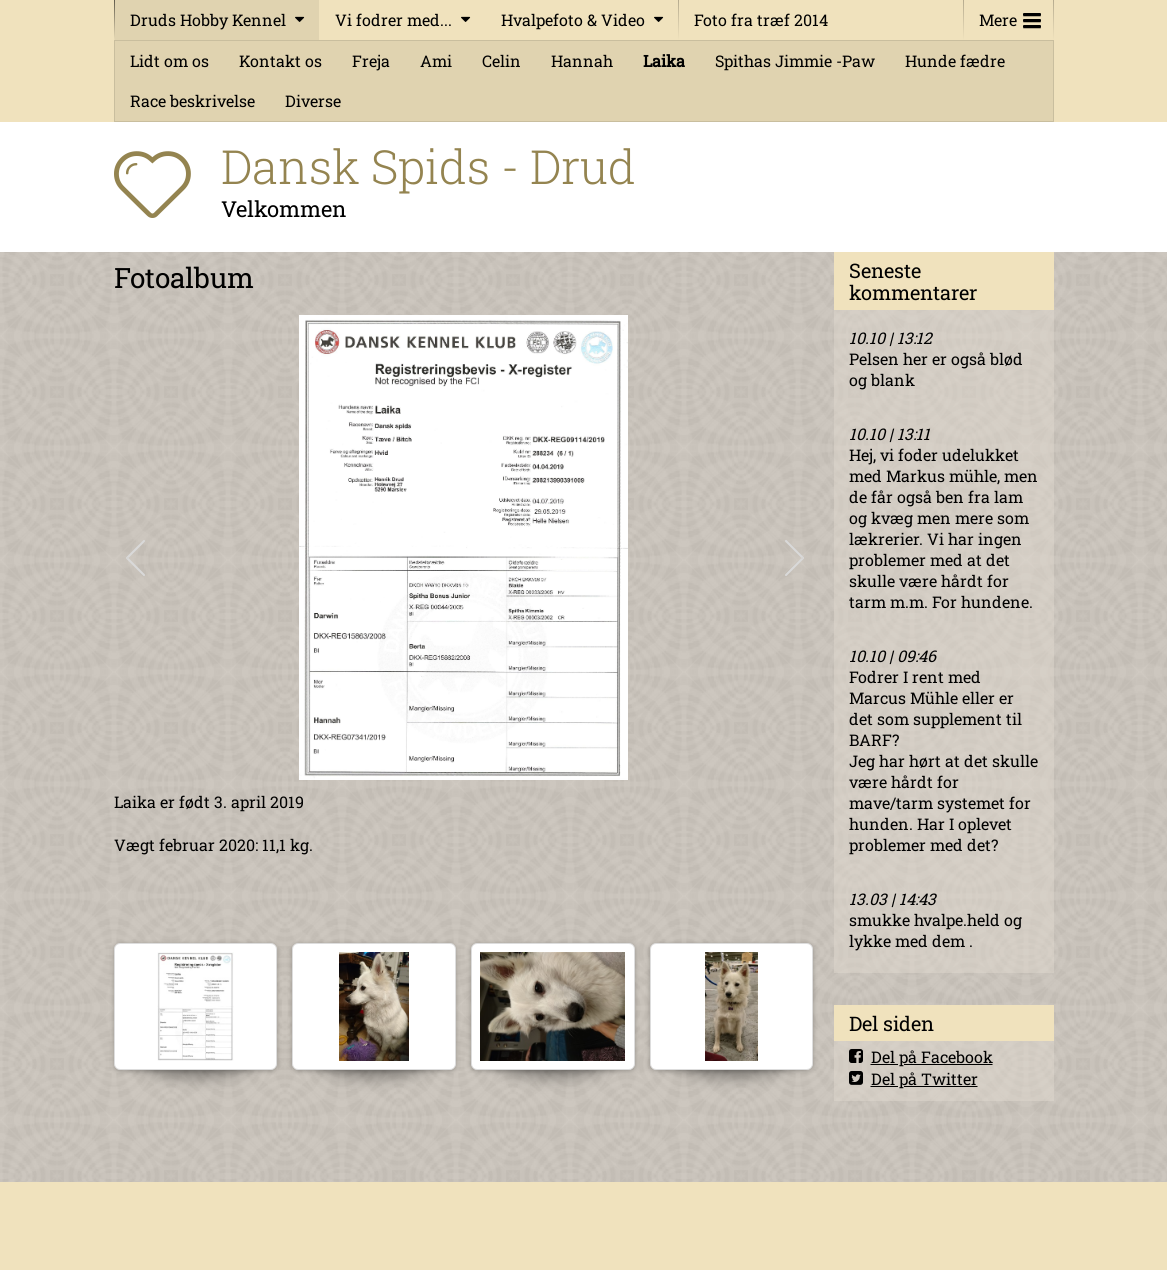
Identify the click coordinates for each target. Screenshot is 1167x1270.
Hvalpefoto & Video (573, 19)
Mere (1010, 15)
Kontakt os (280, 60)
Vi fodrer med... (393, 19)
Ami (436, 60)
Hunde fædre (955, 60)
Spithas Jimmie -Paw (795, 60)
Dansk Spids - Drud (428, 166)
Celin (501, 60)
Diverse (313, 100)
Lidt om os (169, 60)
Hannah (582, 60)
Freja (371, 60)
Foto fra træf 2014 (761, 19)
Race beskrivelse (192, 100)
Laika (664, 60)
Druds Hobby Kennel (208, 19)
